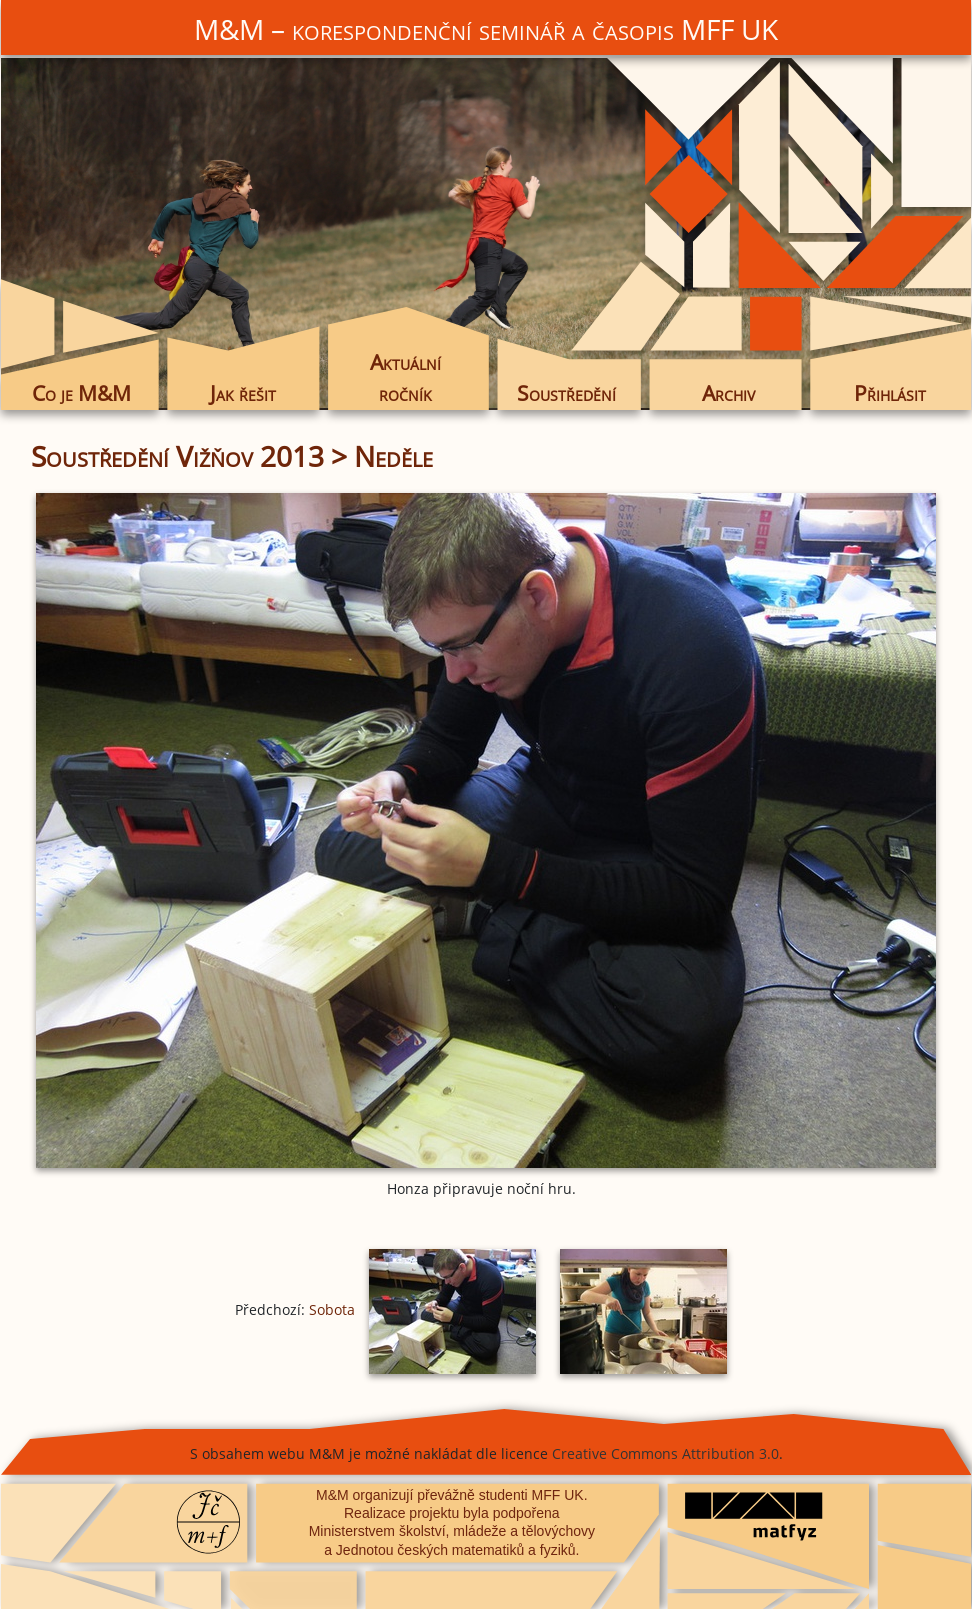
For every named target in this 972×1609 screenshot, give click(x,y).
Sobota (332, 1309)
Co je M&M (81, 393)
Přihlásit (890, 393)
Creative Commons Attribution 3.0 (665, 1453)
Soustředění (566, 393)
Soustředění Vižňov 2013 (177, 456)
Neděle (393, 456)
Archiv (728, 393)
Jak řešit (243, 393)
